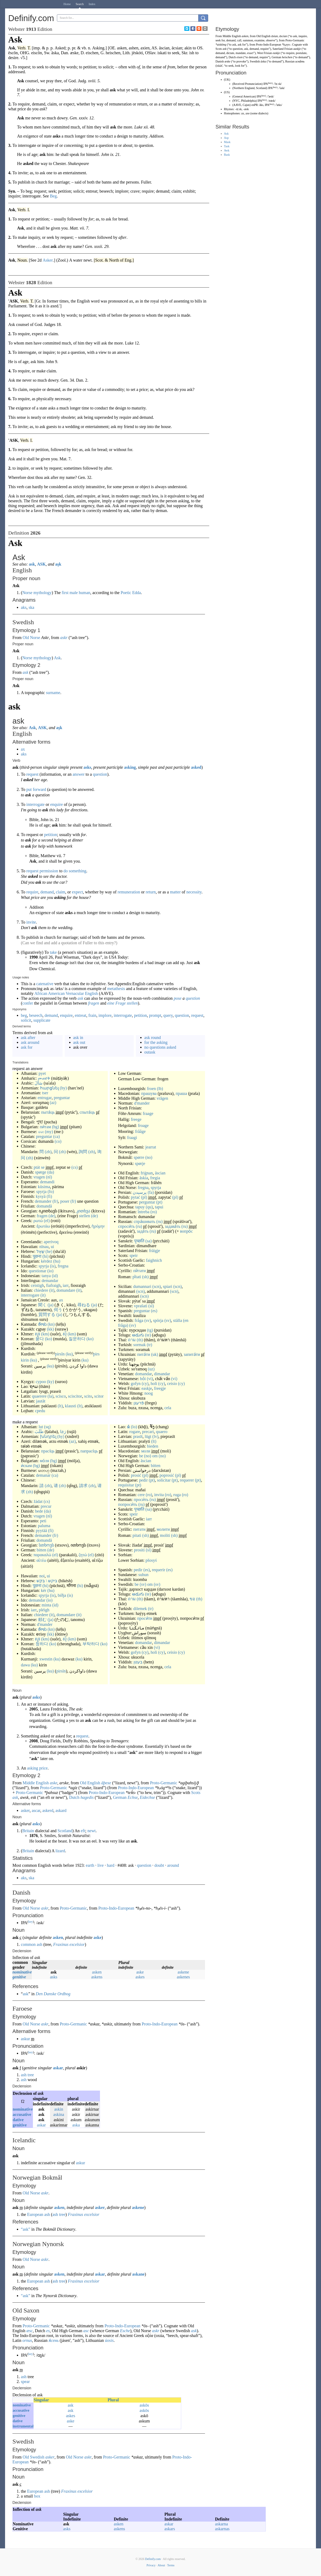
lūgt (148, 1436)
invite (31, 922)
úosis (109, 2340)
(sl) (151, 1306)
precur (46, 1506)
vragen (39, 1177)
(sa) (148, 1241)
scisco (60, 1396)
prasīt (138, 1436)
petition (50, 834)
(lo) (134, 1426)
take (53, 952)
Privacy (151, 2565)
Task (226, 146)
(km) (45, 1334)
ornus (27, 2340)
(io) (50, 1270)
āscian (160, 1173)
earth (90, 1865)
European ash (38, 2214)
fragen (93, 1003)
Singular (41, 2400)
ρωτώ (38, 1220)
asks (87, 767)
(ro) (153, 1211)
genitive (19, 1977)
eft (83, 1830)
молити (163, 1529)
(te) (148, 1335)
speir (133, 1255)
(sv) (147, 1320)
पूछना (37, 1256)
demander (43, 1201)
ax (23, 749)
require (32, 892)
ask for (26, 1047)
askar (58, 2067)
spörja (158, 1320)
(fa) (151, 1192)
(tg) (150, 1330)
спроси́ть (126, 1226)
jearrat (150, 1147)
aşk (58, 564)
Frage (120, 1003)
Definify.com (153, 2559)
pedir (143, 1480)
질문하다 (77, 1338)
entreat (80, 1015)
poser (64, 1201)
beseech (35, 1015)
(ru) (159, 1221)
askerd (47, 1810)
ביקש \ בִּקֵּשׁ (47, 1580)
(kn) (51, 1324)
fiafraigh (53, 1285)
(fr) (55, 1201)
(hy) (63, 1088)
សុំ (65, 1334)
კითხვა (83, 1211)
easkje (147, 1388)
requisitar (126, 1485)
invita (159, 1494)
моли (145, 1451)
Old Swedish (33, 2457)
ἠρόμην (98, 1226)
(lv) (155, 1436)
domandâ (44, 1206)
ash (24, 2079)
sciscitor (75, 1396)
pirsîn (60, 1354)
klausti (70, 1405)
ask (32, 564)
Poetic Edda (131, 592)
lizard (60, 1850)
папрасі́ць (89, 1451)
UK (227, 79)
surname (53, 692)
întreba (144, 1211)
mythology (42, 592)
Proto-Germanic (163, 1782)
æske (227, 61)
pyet (42, 1073)
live (100, 1865)
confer (27, 1003)
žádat (38, 1501)
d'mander (142, 1103)
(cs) (74, 1167)
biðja (62, 1595)
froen (151, 1088)
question (100, 774)
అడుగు (138, 1335)
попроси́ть (127, 1504)
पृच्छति (139, 1241)
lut (41, 1426)
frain (92, 1015)
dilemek (140, 1608)
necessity (194, 892)
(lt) (60, 1405)
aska (76, 2125)
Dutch (74, 1797)
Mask (227, 142)
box (37, 2496)
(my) (49, 1131)
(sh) (145, 1276)
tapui (159, 1207)
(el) (47, 1220)
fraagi (132, 1137)
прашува (148, 1093)
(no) (148, 1157)
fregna (63, 1266)
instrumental (23, 2426)
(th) (140, 1339)
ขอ (192, 1599)
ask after (28, 1037)
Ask (57, 657)
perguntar (147, 1202)
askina (58, 2114)
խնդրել (48, 1436)
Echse (133, 1797)
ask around (30, 1042)
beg (24, 1015)
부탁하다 (90, 1643)
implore (105, 1015)
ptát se (39, 1167)
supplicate (41, 1020)
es (48, 2330)
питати (139, 1529)
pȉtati (136, 1276)
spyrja (41, 1191)
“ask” (25, 2229)
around (173, 1865)
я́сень (54, 2340)
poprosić (166, 1475)
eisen (240, 57)
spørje (140, 1163)
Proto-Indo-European (136, 1787)
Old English (90, 1782)
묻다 (39, 1338)
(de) (52, 1215)
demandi (47, 1181)
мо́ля (44, 1460)
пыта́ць (48, 1112)
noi (42, 1576)
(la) (51, 1396)
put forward (36, 789)
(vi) (150, 1378)
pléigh (44, 1609)
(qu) (149, 1207)
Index (92, 4)
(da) (50, 1172)
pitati (136, 1535)
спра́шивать (144, 1221)
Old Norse (31, 637)
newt (92, 1830)
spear (25, 2381)
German (120, 1797)
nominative (22, 1972)
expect (77, 892)
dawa (25, 1665)
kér (43, 1590)
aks (24, 607)
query (168, 1015)
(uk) (154, 1354)
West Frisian (264, 53)
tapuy (140, 1207)
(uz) (151, 1369)
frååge (140, 1131)
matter (175, 892)
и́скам (26, 1465)
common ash (31, 1944)
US (227, 92)
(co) (58, 1141)
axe (247, 113)
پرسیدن (140, 1192)
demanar (43, 1475)
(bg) (55, 1126)
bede (39, 1511)
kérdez (46, 1261)
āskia (143, 1177)
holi (154, 1383)
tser (45, 1092)
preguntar (62, 1097)
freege (136, 1119)
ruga (177, 1494)
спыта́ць (87, 1112)
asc (86, 2330)
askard (60, 1810)
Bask (227, 154)
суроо (41, 1381)
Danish (220, 61)
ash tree (27, 2074)
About (161, 2565)
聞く (42, 1304)
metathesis (116, 988)
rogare (134, 1431)
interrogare (30, 1295)
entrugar (45, 1097)
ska (31, 607)
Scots (195, 1792)
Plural (113, 2400)
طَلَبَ (39, 1431)
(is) (53, 1266)
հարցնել (49, 1088)
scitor (99, 1396)
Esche (125, 2330)
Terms (170, 2565)
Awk (226, 150)
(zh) (48, 1151)
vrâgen (162, 1098)
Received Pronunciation (247, 83)
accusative (22, 2114)
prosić (136, 1475)
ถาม (132, 1339)
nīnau (44, 1246)
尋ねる (83, 1304)
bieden (152, 1446)
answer (79, 774)
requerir (158, 1569)
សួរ (37, 1334)
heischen (287, 57)
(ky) (50, 1381)
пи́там (45, 1126)
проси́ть (141, 1499)
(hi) (45, 1256)
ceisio (172, 1383)
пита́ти (143, 1354)
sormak (139, 1344)
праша (181, 1093)
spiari (167, 1286)
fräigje (154, 1250)
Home (67, 4)
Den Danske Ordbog (53, 1993)
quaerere (39, 1396)
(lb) (160, 1088)
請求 (83, 1485)
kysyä (41, 1196)
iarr (66, 1285)
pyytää (41, 1530)
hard (111, 1865)
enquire (56, 804)
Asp (226, 137)
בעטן (138, 1662)
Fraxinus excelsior (69, 1944)
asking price (37, 1768)
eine (110, 1003)
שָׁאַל (40, 1251)
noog (148, 1393)
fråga (139, 1320)
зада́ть (142, 1231)
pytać (135, 1197)
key (30, 1921)
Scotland (65, 1830)
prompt (155, 1015)
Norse (27, 592)
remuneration (128, 892)
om (155, 1455)
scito (88, 1396)
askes (139, 1977)
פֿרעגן (139, 1403)
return (151, 892)
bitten (41, 1550)
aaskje (297, 48)
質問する (46, 1314)
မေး (41, 1131)
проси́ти (144, 1618)
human (84, 592)
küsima (44, 1186)
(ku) (69, 1354)
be (141, 1455)
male (74, 592)
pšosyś (151, 1560)
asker (25, 1810)
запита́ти (192, 1354)
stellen (132, 1003)
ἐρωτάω (43, 1226)
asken (58, 1937)
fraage (148, 1113)
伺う (58, 1309)
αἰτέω (41, 1560)
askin (58, 2109)
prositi (139, 1550)
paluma (44, 1525)
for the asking (155, 1042)
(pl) (144, 1197)
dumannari (142, 1286)
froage (143, 1125)
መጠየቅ (44, 1078)
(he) (49, 1251)
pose (178, 998)
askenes (183, 1977)
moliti (165, 1535)
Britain (28, 1830)
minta (46, 1605)
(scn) (156, 1286)
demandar (50, 1280)
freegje (160, 1388)
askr (63, 637)
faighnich (154, 1260)
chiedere (41, 1290)
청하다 (41, 1643)
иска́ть (300, 61)
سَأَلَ (39, 1083)
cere (141, 1494)
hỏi (143, 1378)
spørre (139, 1157)
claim (60, 892)
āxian (274, 36)
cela (167, 1407)
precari (148, 1431)
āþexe (106, 1782)
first (65, 592)
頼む (42, 1619)
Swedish (255, 61)
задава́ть (172, 1226)
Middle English (36, 1782)
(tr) (149, 1344)
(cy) (145, 1383)
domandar (143, 1373)
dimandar (162, 1373)
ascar (36, 1810)
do (65, 871)
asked (196, 767)
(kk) (50, 1329)
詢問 (83, 1151)
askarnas (222, 2528)
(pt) (159, 1202)
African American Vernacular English (66, 993)
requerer (187, 1480)
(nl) (49, 1177)
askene (183, 1972)
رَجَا (63, 1431)
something (77, 871)
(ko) (48, 1338)
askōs (144, 2405)
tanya (46, 1275)
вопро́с (186, 1231)
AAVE (237, 105)
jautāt (40, 1401)
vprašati (140, 1306)
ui (52, 1246)
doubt (159, 1865)
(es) (154, 1310)
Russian (289, 61)
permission (49, 871)
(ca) (56, 1136)
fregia (155, 1177)
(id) (55, 1275)
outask (149, 1052)
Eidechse (147, 1797)
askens (96, 1977)
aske (53, 1782)
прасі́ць (47, 1451)
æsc (29, 2330)
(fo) (51, 1191)
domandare (66, 1290)
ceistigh (37, 1285)
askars (170, 2528)
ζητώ (83, 1554)
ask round (152, 1037)
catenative (44, 983)
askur (25, 2038)
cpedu (40, 1410)
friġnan (147, 1173)
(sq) (47, 1426)
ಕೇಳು (42, 1324)
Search (80, 4)
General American (244, 96)
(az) (53, 1102)
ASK (41, 564)
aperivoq (51, 1241)
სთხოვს (46, 1545)
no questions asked (160, 1047)
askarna (221, 2524)
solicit (26, 1020)
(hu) (56, 1261)
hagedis (87, 1797)
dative (18, 2119)
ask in (78, 1037)
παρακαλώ (42, 1554)
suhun (143, 1574)
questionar (37, 1270)
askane (138, 2274)
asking (130, 767)
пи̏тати (139, 1270)
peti (43, 1520)
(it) (51, 1290)
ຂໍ (128, 1426)
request (32, 774)
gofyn (136, 1383)
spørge (40, 1172)
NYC (236, 100)
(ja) (51, 1304)
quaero (161, 1431)
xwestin (45, 1659)
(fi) (49, 1196)
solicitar (163, 1480)
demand (47, 892)
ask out (79, 1042)
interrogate (35, 804)
